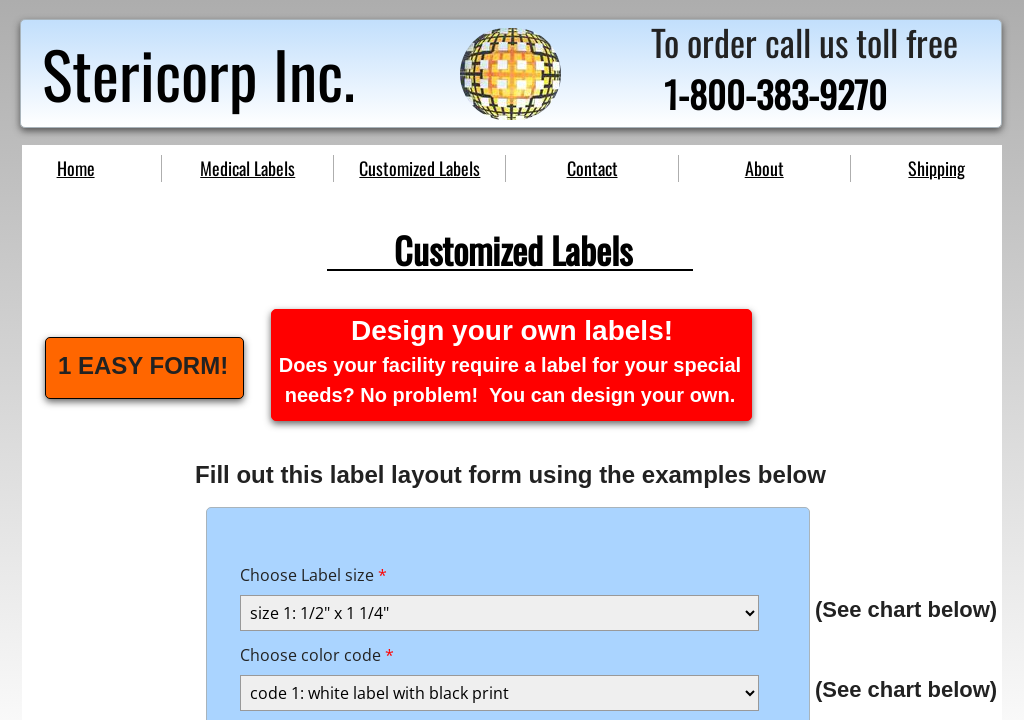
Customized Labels (419, 168)
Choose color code (317, 655)
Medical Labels (247, 168)
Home (76, 168)
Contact (592, 168)
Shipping (936, 168)
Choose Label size (313, 575)
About (764, 168)
